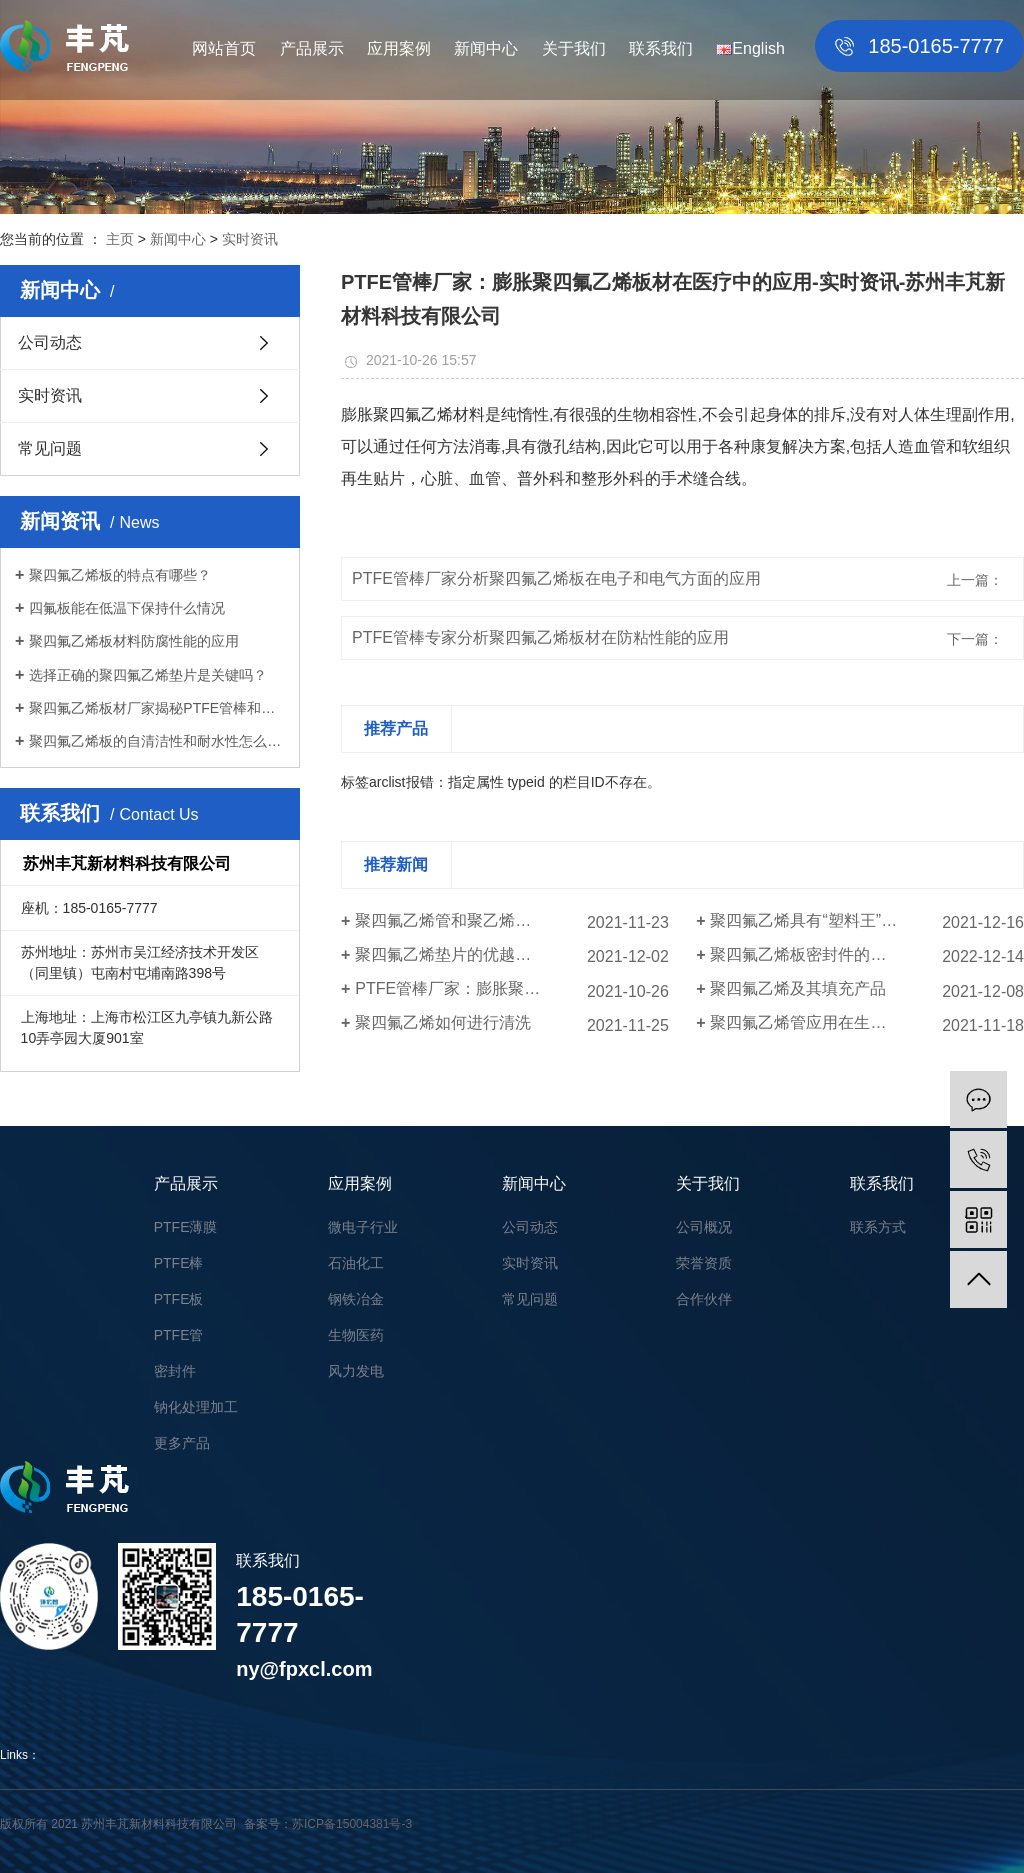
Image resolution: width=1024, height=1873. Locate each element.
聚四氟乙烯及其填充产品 (798, 988)
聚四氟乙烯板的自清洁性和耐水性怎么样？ (157, 741)
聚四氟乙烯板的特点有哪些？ (120, 575)
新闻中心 (486, 48)
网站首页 (224, 48)
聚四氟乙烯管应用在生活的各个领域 (838, 1022)
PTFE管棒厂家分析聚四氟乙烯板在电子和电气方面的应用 (556, 578)
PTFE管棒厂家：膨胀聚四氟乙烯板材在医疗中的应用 (512, 988)
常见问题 (50, 448)
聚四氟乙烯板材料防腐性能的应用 (134, 641)
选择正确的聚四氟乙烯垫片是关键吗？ (148, 675)
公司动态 (50, 342)
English (750, 48)
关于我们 (574, 48)
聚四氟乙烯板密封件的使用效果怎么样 (846, 954)
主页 (120, 239)
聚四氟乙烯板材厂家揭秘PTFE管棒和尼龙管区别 (157, 708)
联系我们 (661, 48)
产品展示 (312, 48)
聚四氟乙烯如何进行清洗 (443, 1022)
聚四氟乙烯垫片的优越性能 (451, 954)
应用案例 (399, 48)
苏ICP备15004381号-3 (352, 1824)
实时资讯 (250, 239)
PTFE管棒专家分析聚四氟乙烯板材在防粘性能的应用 (540, 637)
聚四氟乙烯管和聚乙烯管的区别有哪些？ (499, 920)
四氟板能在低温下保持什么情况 (127, 608)
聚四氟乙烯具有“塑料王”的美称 (819, 920)
